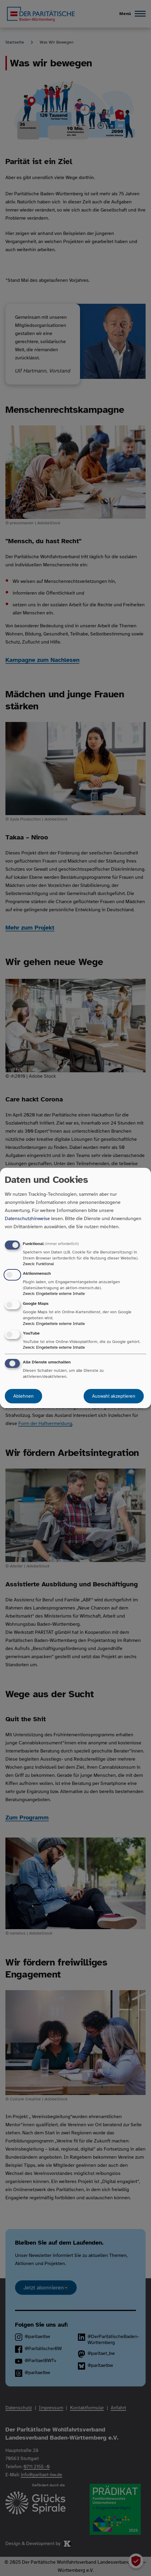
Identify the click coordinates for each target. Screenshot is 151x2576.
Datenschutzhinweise (27, 1219)
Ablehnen (23, 1396)
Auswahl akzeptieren (113, 1396)
